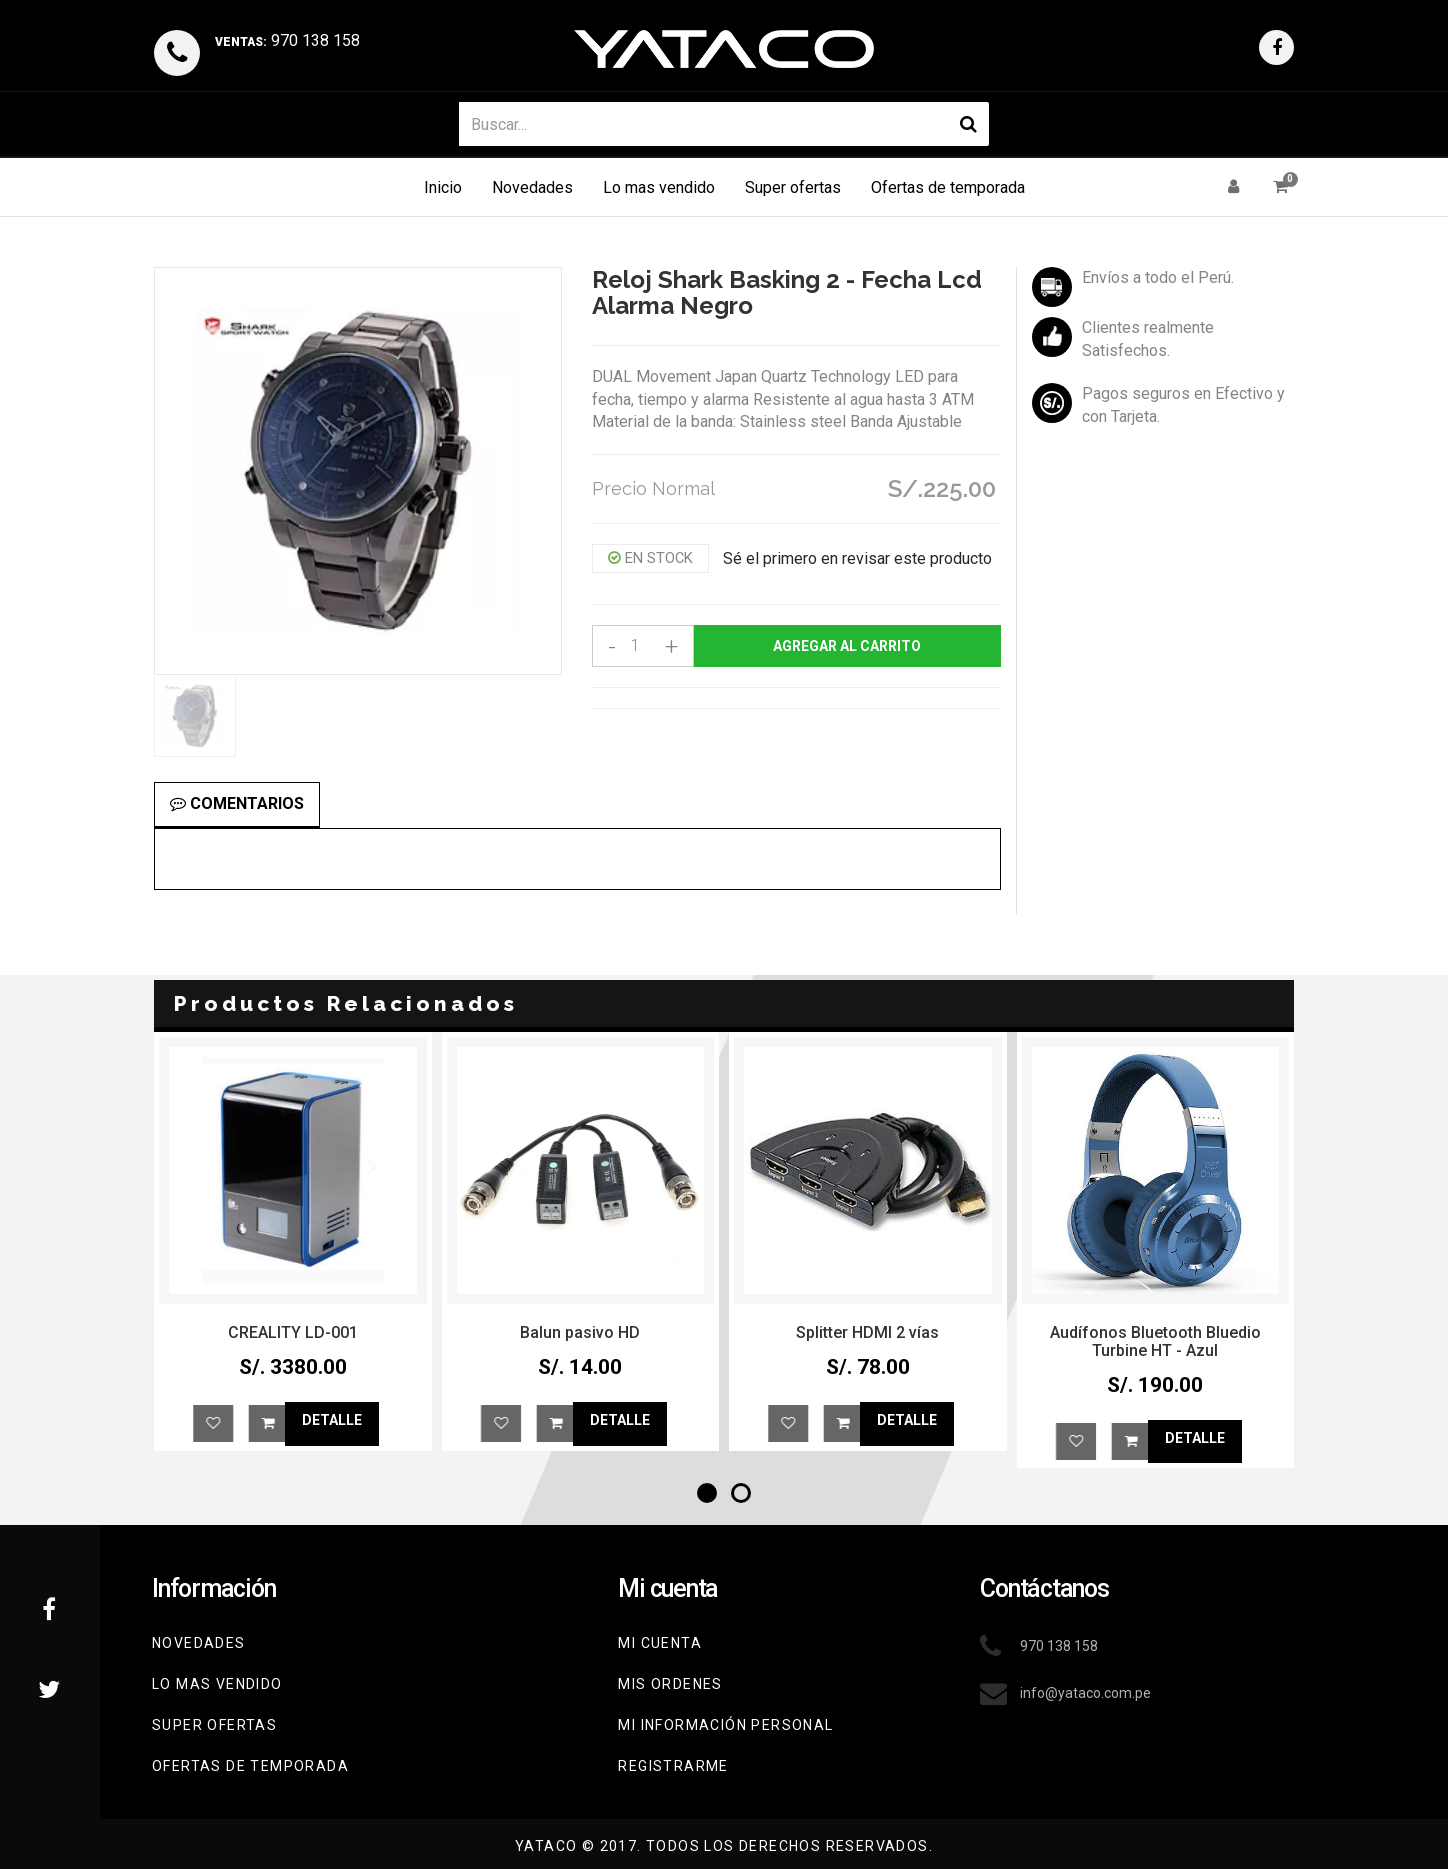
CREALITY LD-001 (581, 1332)
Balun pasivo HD (868, 1332)
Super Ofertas (214, 1725)
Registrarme (673, 1766)
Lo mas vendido (659, 187)
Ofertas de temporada (948, 187)
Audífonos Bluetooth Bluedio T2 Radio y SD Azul (293, 1341)
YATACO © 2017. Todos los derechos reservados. (724, 1846)
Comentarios (237, 803)
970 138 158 (287, 40)
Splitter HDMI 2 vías (1155, 1332)
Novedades (532, 187)
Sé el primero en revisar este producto (857, 558)
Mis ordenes (670, 1684)
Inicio (443, 187)
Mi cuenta (660, 1643)
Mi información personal (725, 1725)
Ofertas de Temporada (250, 1766)
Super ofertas (793, 187)
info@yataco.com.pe (1085, 1693)
